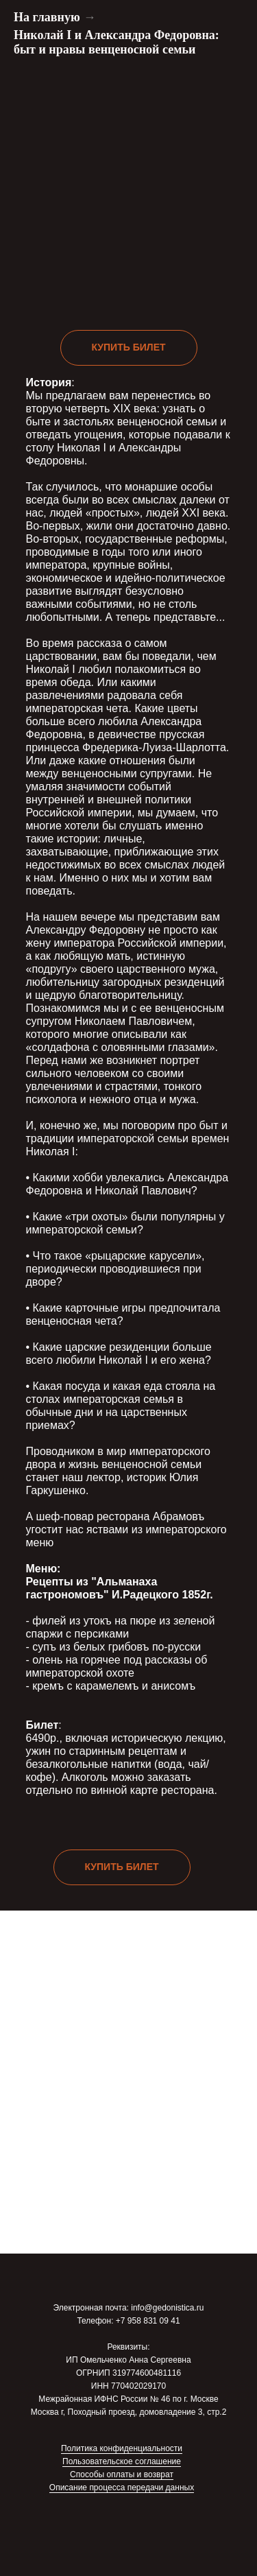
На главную (47, 17)
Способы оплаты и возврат (121, 2474)
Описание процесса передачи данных (121, 2487)
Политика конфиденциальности (121, 2448)
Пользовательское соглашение (121, 2461)
